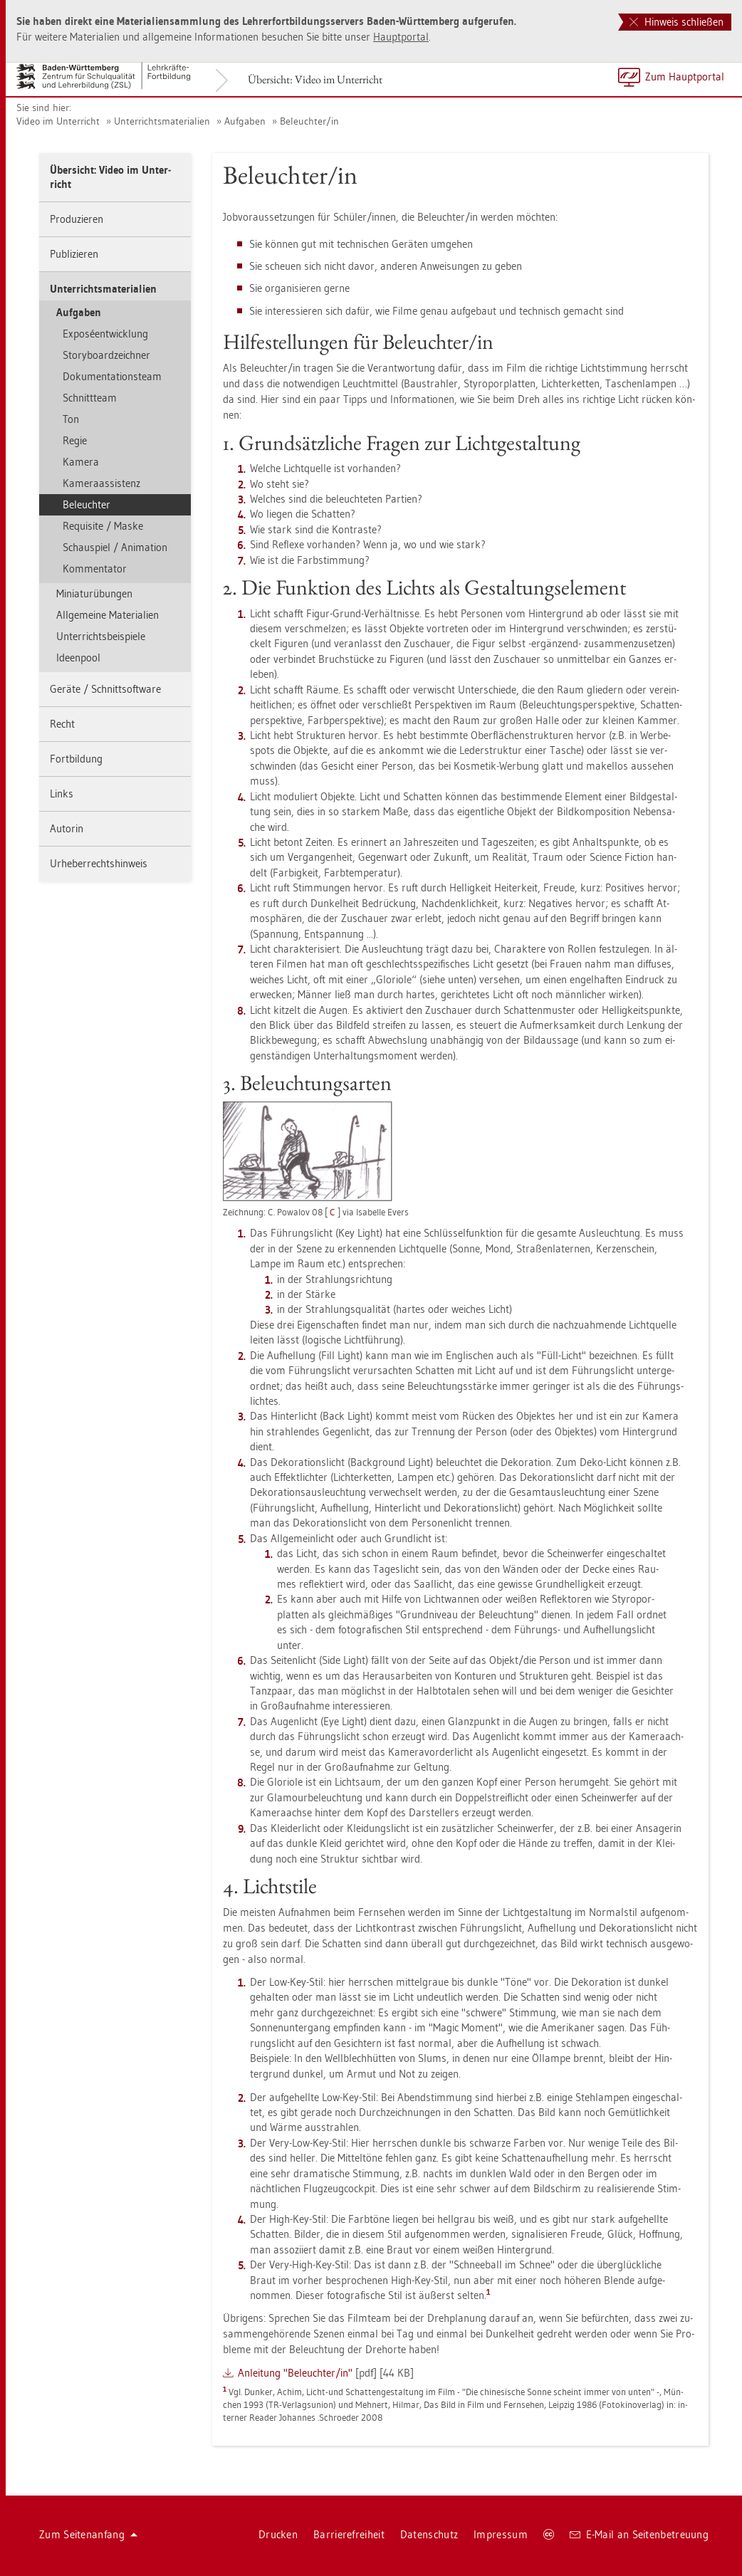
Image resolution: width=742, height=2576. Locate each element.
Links (61, 793)
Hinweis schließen (676, 21)
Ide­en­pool (78, 657)
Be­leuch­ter (86, 504)
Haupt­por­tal (401, 36)
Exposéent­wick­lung (105, 333)
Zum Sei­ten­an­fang (88, 2534)
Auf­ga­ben (245, 121)
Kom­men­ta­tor (95, 568)
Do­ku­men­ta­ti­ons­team (112, 376)
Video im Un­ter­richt (58, 121)
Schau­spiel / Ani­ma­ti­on (115, 547)
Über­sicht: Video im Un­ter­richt (315, 79)
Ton (71, 419)
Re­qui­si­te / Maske (103, 526)
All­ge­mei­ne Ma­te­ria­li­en (107, 615)
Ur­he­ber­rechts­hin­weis (98, 863)
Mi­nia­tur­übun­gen (94, 593)
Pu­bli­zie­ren (74, 254)
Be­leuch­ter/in (309, 121)
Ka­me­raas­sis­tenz (101, 483)
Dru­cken (278, 2534)
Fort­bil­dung (76, 758)
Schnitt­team (90, 397)
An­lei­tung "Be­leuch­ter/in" (295, 2372)
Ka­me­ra (81, 461)
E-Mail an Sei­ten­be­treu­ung (639, 2534)
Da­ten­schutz (429, 2534)
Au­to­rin (66, 828)
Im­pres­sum (501, 2534)
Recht (62, 724)
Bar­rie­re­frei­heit (349, 2534)
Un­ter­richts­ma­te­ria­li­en (162, 121)
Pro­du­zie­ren (76, 219)
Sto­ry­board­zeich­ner (106, 355)
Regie (75, 440)
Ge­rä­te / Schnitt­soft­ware (105, 689)
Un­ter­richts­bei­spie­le (100, 636)
